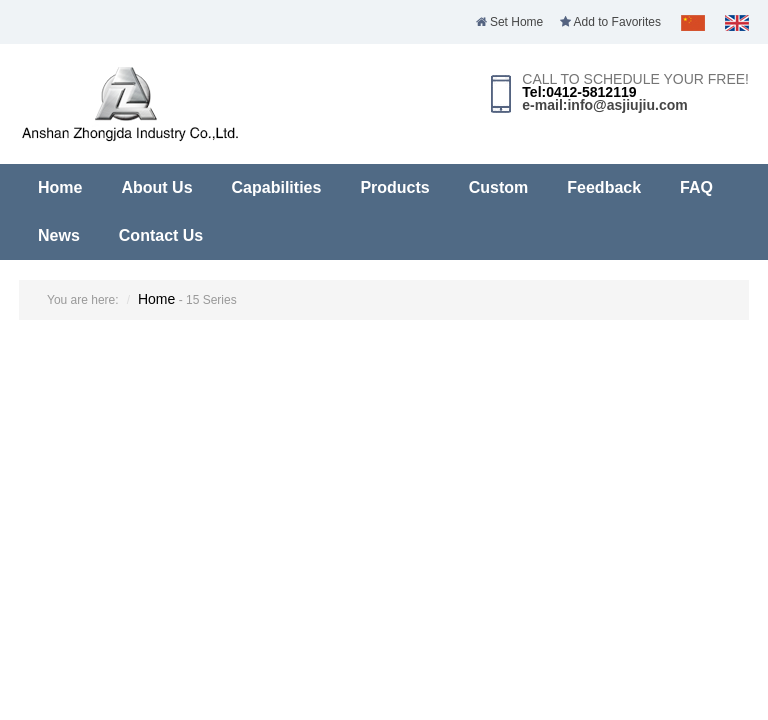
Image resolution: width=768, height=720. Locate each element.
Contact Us (161, 235)
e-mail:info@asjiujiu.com (604, 105)
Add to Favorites (610, 22)
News (59, 235)
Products (394, 187)
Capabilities (277, 187)
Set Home (510, 22)
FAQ (696, 187)
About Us (156, 187)
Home (60, 187)
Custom (499, 187)
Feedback (604, 187)
